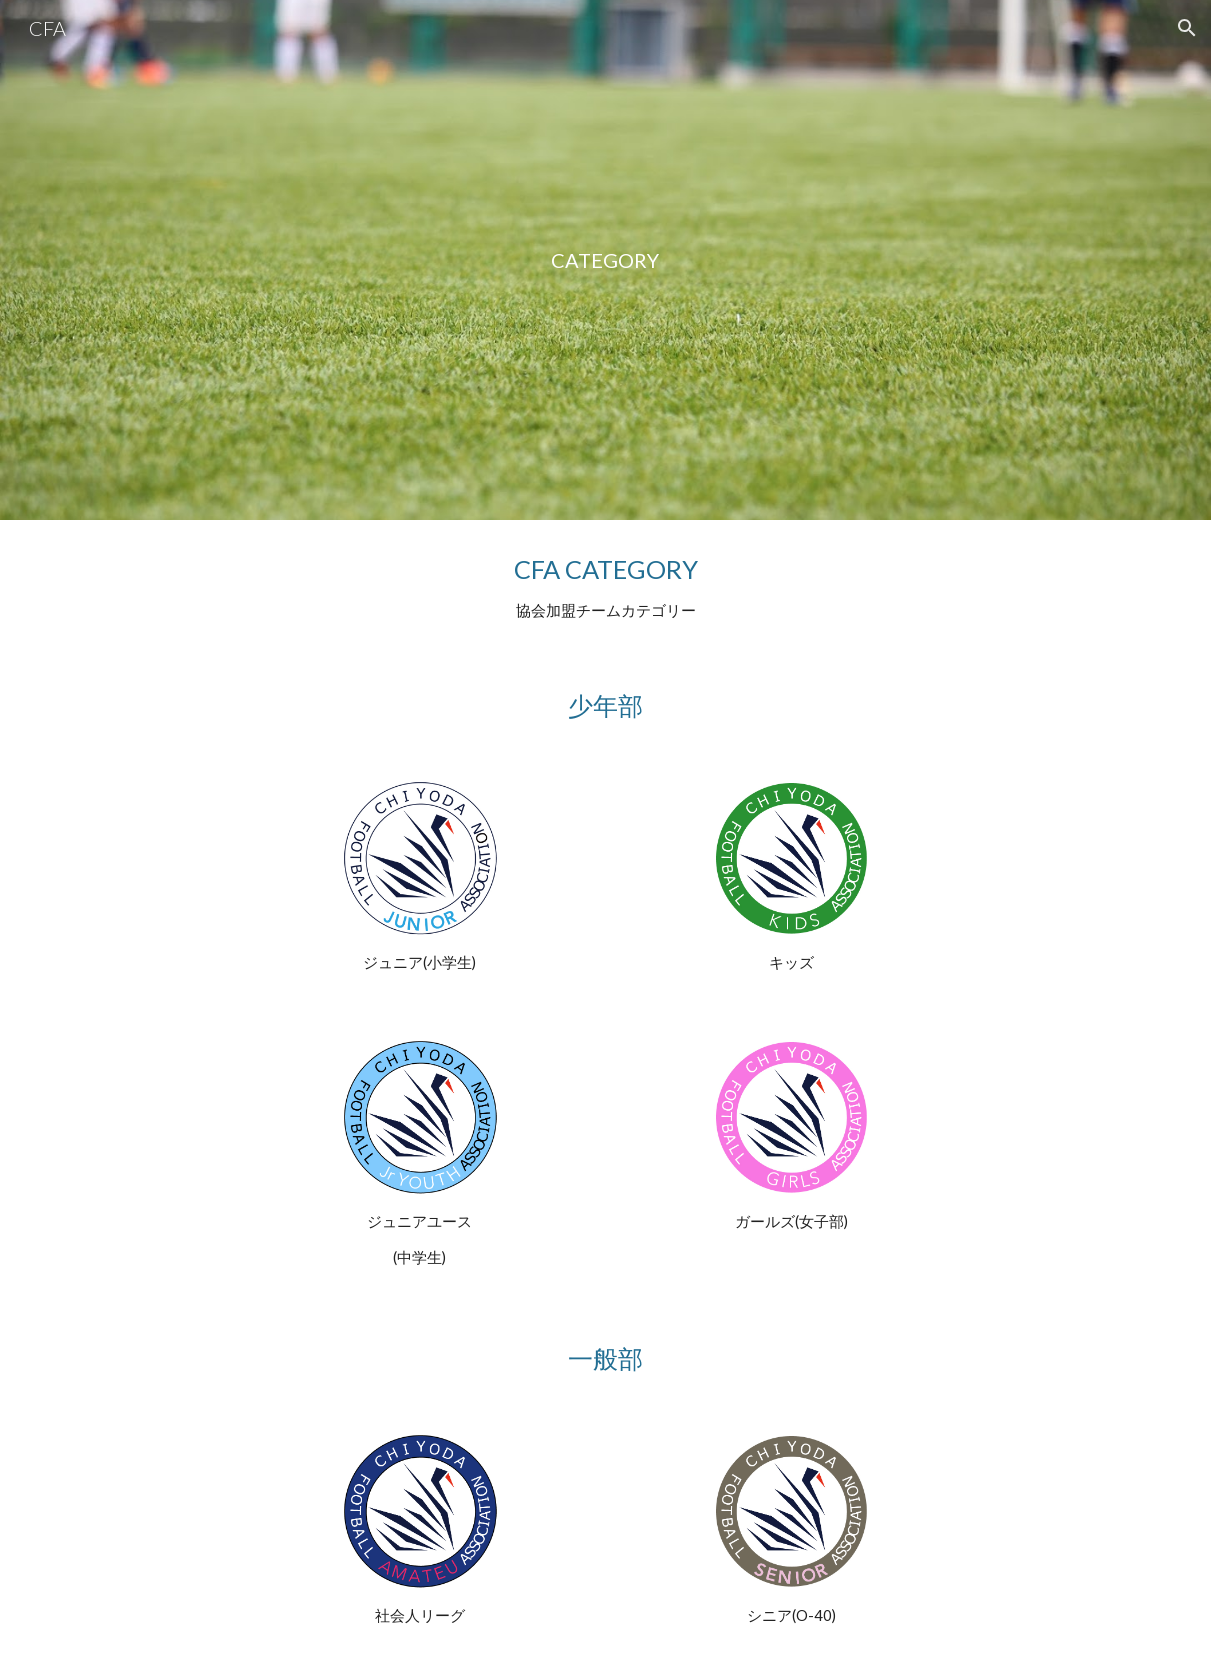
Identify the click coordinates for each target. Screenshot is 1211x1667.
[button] (1187, 28)
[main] (606, 260)
